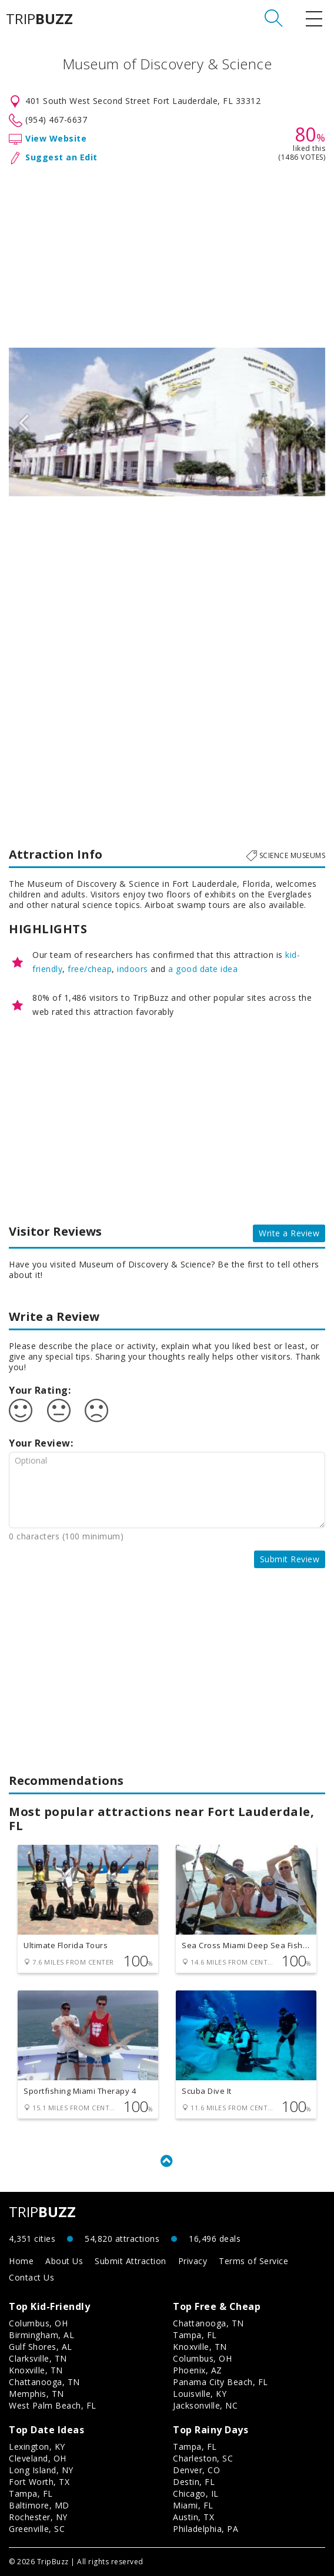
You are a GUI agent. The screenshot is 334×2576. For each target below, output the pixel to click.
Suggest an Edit (61, 157)
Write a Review (289, 1233)
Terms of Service (253, 2260)
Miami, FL (193, 2505)
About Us (64, 2260)
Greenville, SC (37, 2528)
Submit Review (290, 1559)
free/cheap (90, 968)
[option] (167, 422)
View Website (55, 138)
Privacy (193, 2260)
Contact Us (31, 2277)
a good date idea (203, 968)
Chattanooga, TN (44, 2381)
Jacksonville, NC (205, 2405)
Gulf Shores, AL (40, 2346)
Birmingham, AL (41, 2334)
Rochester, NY (38, 2517)
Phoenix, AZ (197, 2370)
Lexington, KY (37, 2446)
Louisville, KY (199, 2393)
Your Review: (41, 1443)
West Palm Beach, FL (52, 2405)
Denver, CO (196, 2470)
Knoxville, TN (36, 2370)
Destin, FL (194, 2481)
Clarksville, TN (38, 2358)
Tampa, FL (195, 2334)
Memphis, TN (36, 2393)
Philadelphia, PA (205, 2528)
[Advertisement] (167, 253)
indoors (132, 968)
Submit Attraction (130, 2260)
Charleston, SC (203, 2458)
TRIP (39, 19)
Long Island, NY (41, 2470)
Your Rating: (40, 1390)
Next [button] (310, 422)
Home (21, 2260)
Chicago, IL (196, 2493)
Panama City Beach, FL (220, 2381)
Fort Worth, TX (39, 2481)
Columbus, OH (38, 2323)
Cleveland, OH (37, 2458)
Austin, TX (193, 2517)
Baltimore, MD (39, 2505)
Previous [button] (23, 422)
